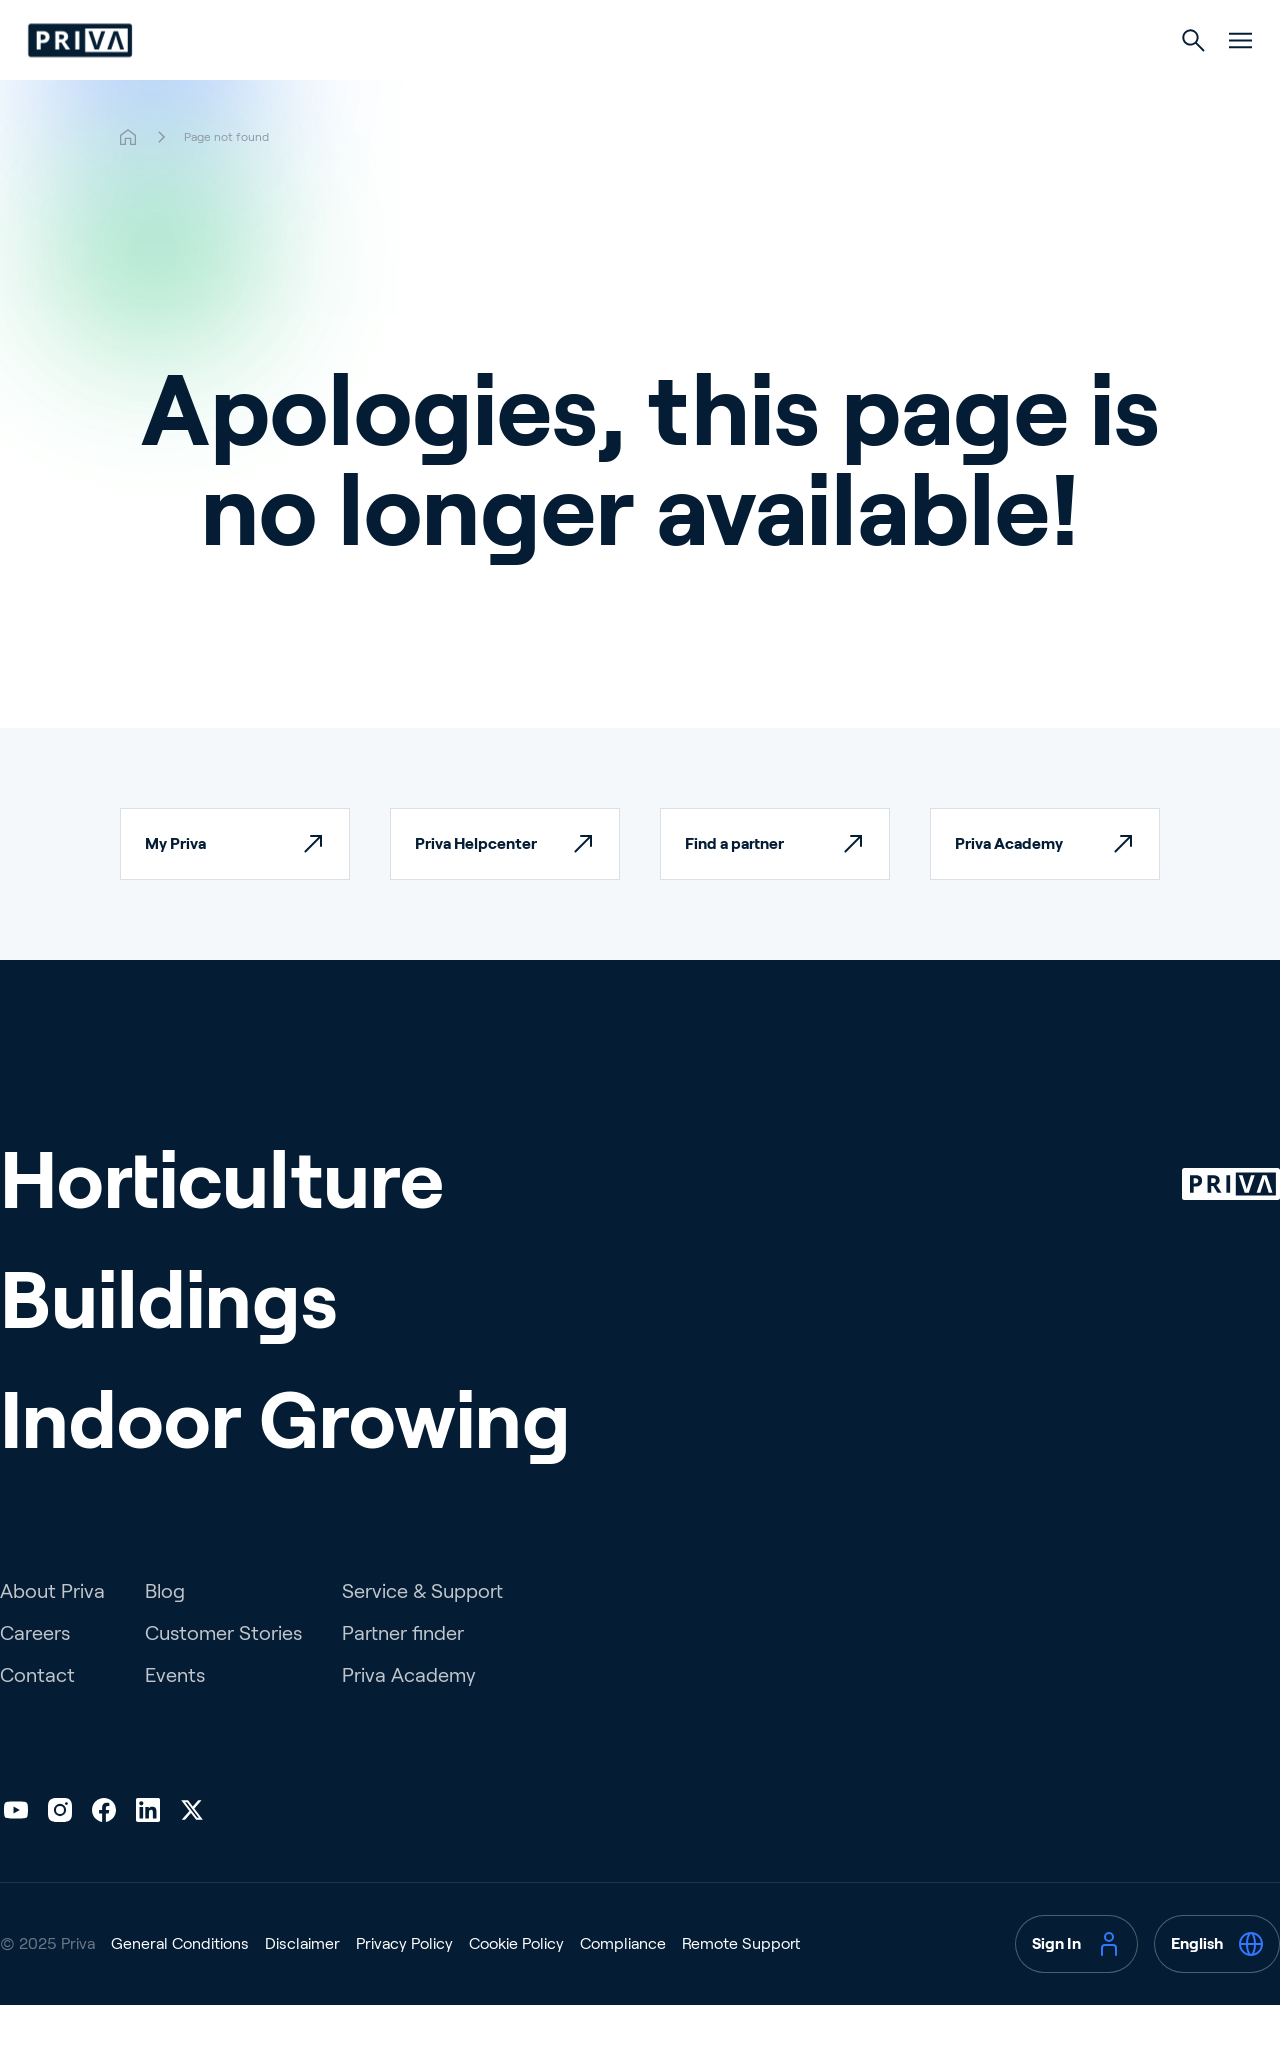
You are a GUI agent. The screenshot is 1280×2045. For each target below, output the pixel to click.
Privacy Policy (404, 1983)
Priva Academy (409, 1715)
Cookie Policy (516, 1983)
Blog (165, 1631)
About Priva (52, 1631)
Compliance (623, 1983)
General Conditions (180, 1983)
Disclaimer (302, 1983)
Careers (35, 1673)
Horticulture (482, 81)
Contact (37, 1715)
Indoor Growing (808, 81)
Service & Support (422, 1631)
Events (175, 1715)
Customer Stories (223, 1673)
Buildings (639, 81)
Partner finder (403, 1673)
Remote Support (741, 1983)
